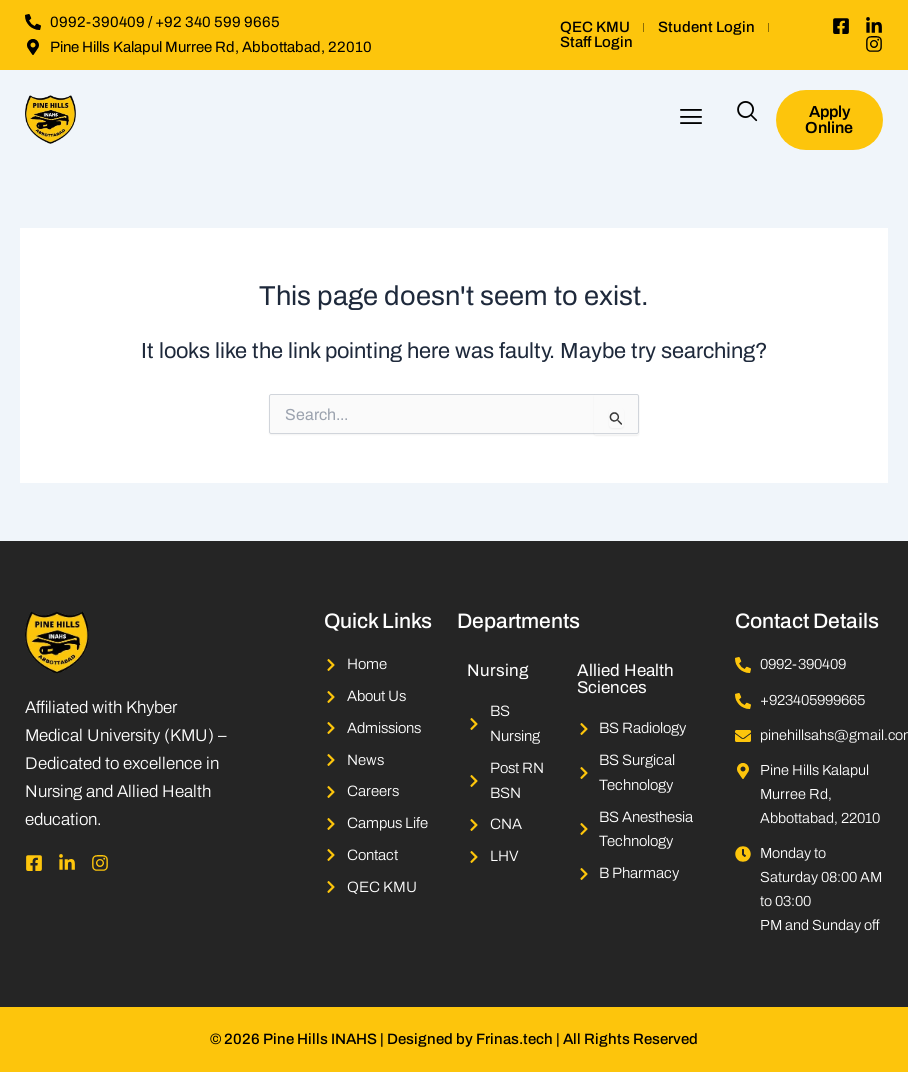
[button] (690, 119)
